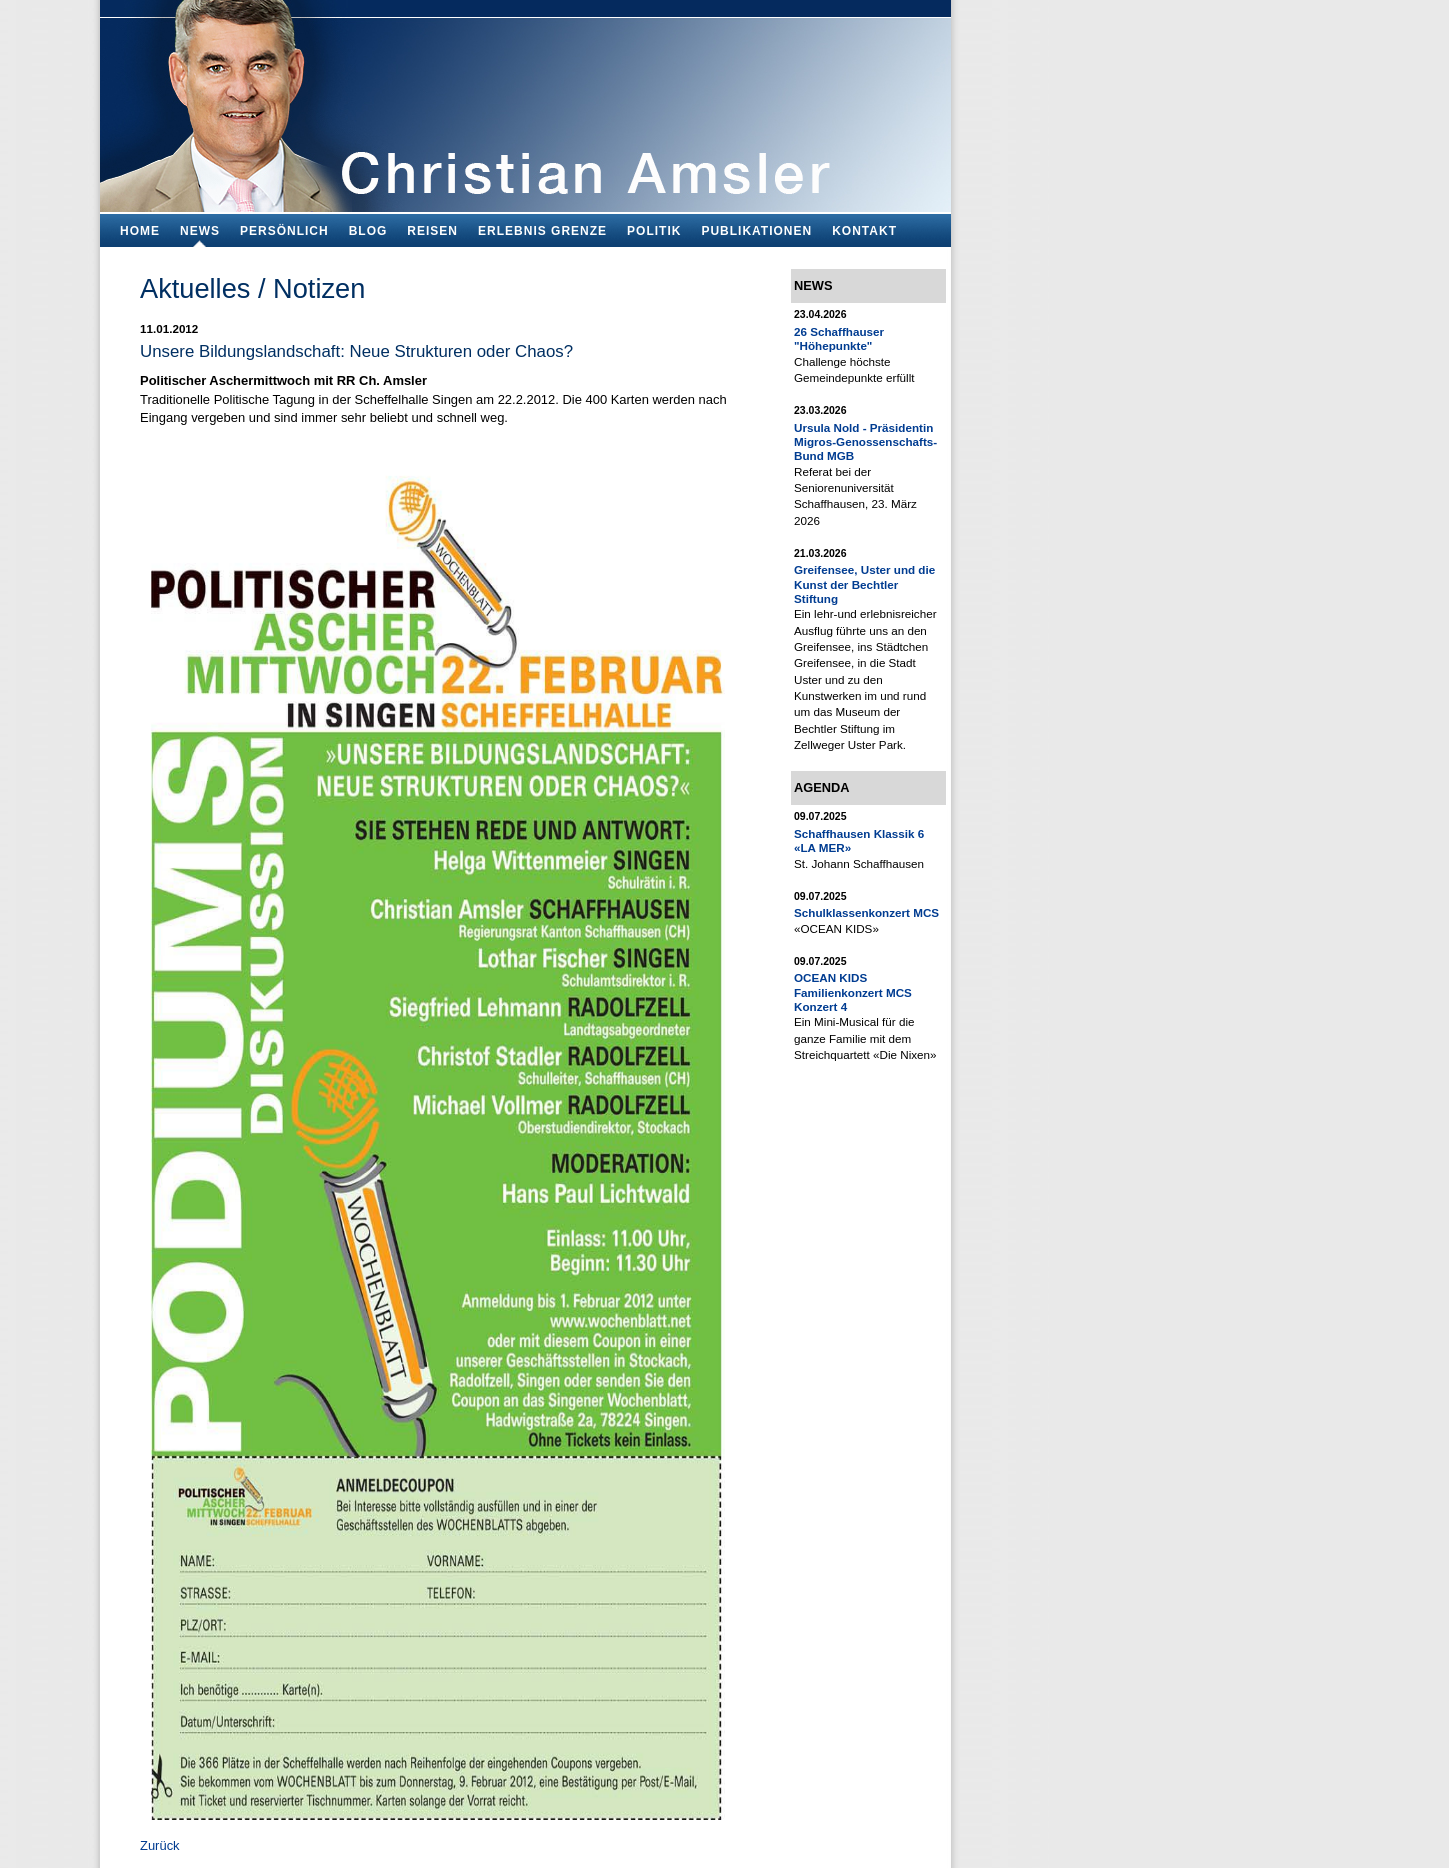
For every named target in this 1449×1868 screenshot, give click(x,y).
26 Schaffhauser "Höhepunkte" (839, 338)
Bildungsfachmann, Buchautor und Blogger (525, 100)
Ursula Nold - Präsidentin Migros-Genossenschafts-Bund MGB (865, 442)
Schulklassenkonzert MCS (866, 912)
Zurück (160, 1845)
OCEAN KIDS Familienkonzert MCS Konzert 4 (853, 992)
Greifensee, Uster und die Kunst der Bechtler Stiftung (864, 584)
